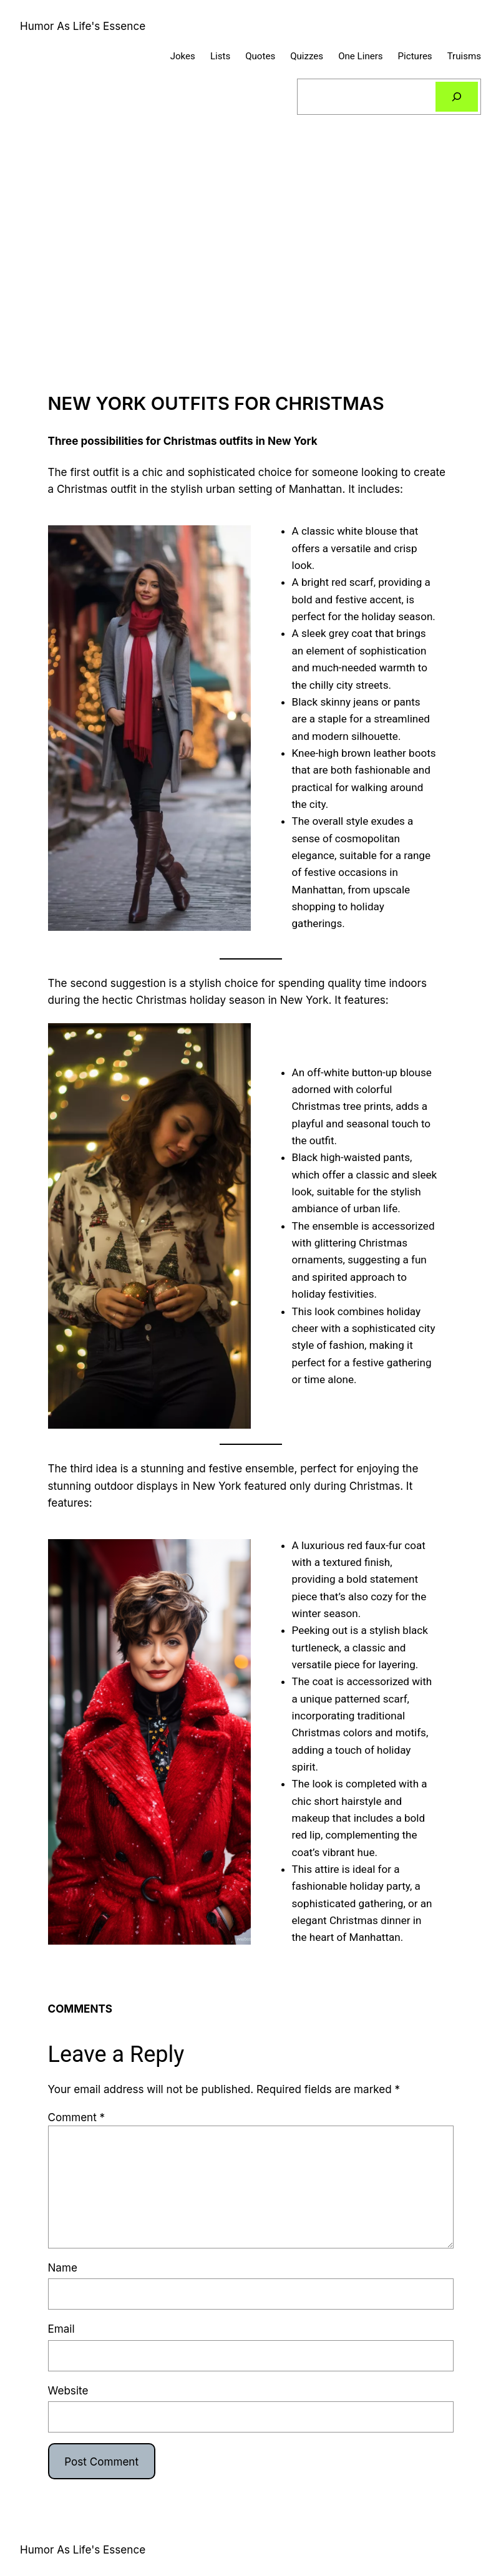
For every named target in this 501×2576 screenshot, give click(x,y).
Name (62, 2267)
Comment (76, 2117)
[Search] (456, 97)
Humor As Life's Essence (82, 25)
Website (68, 2390)
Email (61, 2328)
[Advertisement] (250, 265)
